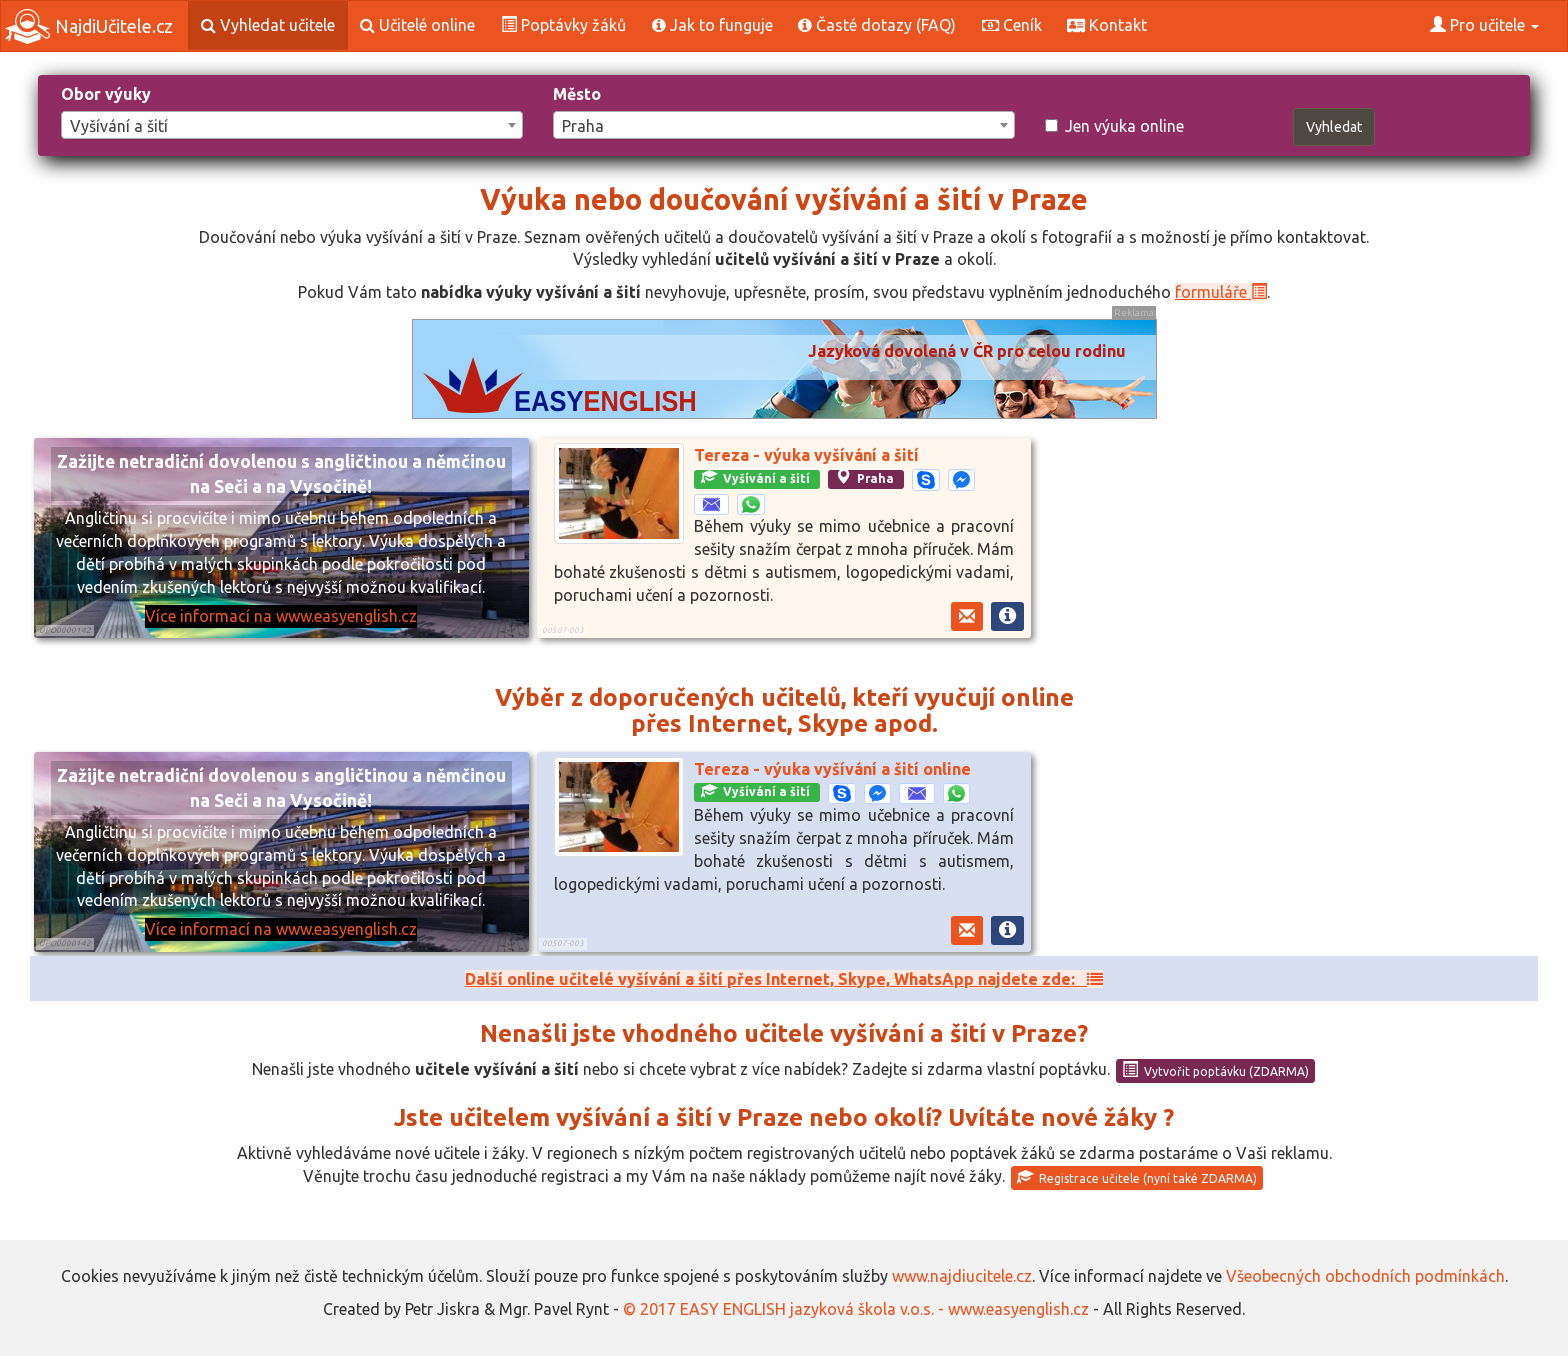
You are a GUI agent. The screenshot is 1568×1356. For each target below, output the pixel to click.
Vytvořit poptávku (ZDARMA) (1215, 1070)
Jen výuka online (1114, 126)
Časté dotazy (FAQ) (877, 25)
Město (577, 94)
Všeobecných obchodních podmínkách (1365, 1276)
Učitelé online (417, 25)
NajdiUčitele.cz (89, 26)
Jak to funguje (712, 25)
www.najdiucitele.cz (962, 1276)
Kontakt (1107, 25)
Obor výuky (106, 94)
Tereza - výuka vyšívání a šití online (832, 769)
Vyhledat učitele (268, 25)
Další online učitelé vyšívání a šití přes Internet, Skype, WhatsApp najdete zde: (784, 979)
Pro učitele (1484, 25)
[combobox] (292, 125)
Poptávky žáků (563, 25)
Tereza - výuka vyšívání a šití (806, 455)
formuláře (1221, 292)
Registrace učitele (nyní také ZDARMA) (1137, 1177)
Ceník (1012, 25)
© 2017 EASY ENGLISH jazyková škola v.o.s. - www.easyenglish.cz (856, 1309)
